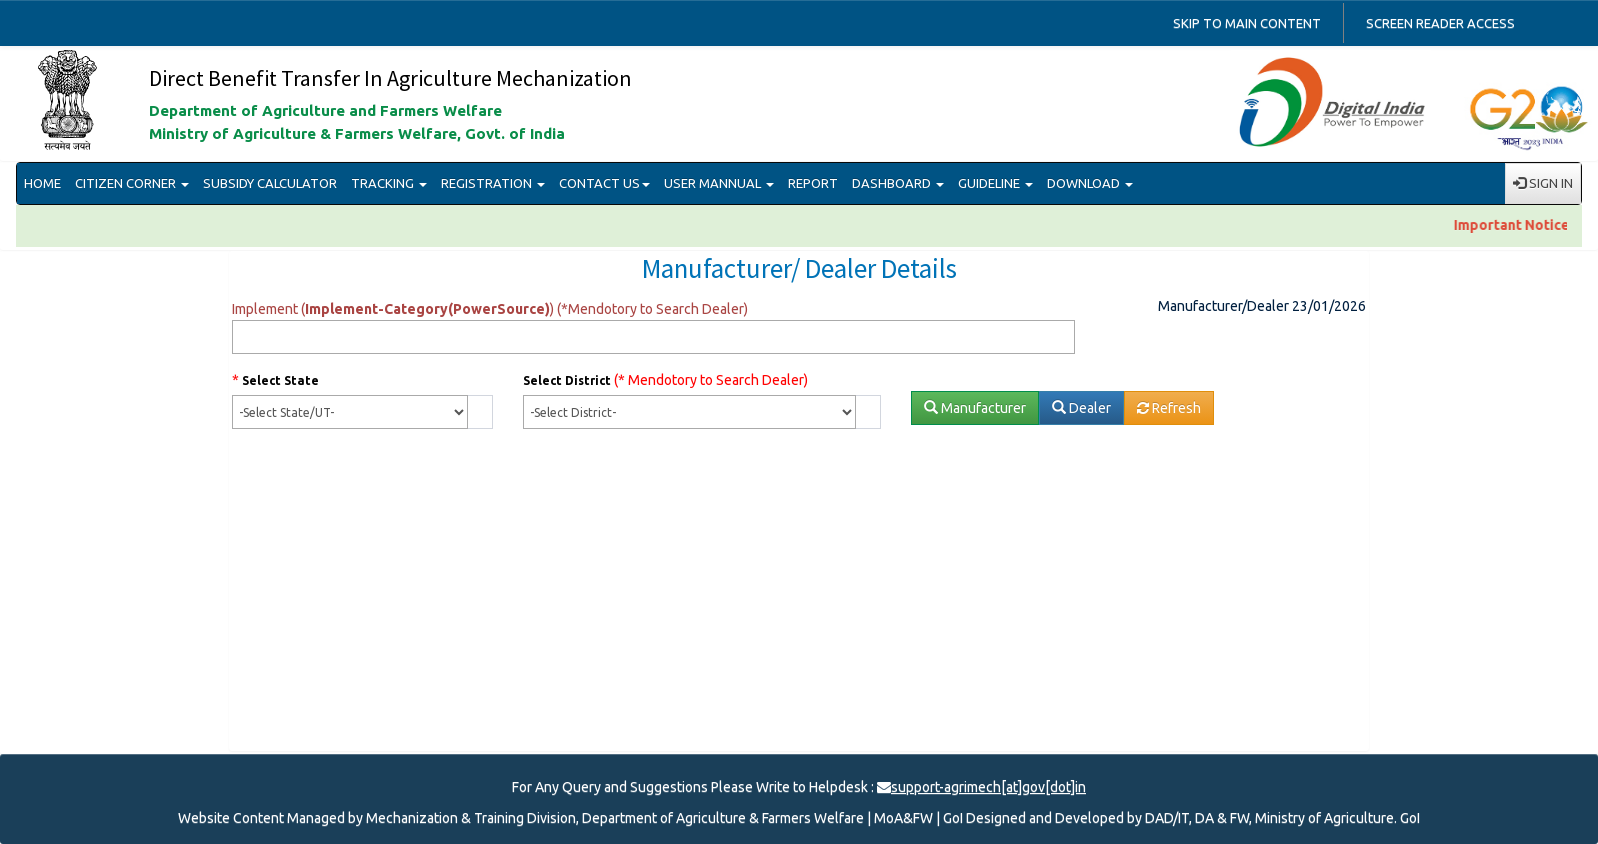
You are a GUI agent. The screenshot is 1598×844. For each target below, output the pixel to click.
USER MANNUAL (719, 183)
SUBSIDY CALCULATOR (270, 183)
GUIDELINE (995, 183)
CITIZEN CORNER (132, 183)
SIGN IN (1543, 183)
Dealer (1081, 408)
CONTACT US (604, 183)
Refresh (1169, 408)
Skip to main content (1247, 23)
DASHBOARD (898, 183)
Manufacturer (975, 408)
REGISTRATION (493, 183)
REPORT (813, 183)
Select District (567, 380)
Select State (280, 380)
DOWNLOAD (1090, 183)
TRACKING (389, 183)
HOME (42, 183)
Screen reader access (1440, 23)
